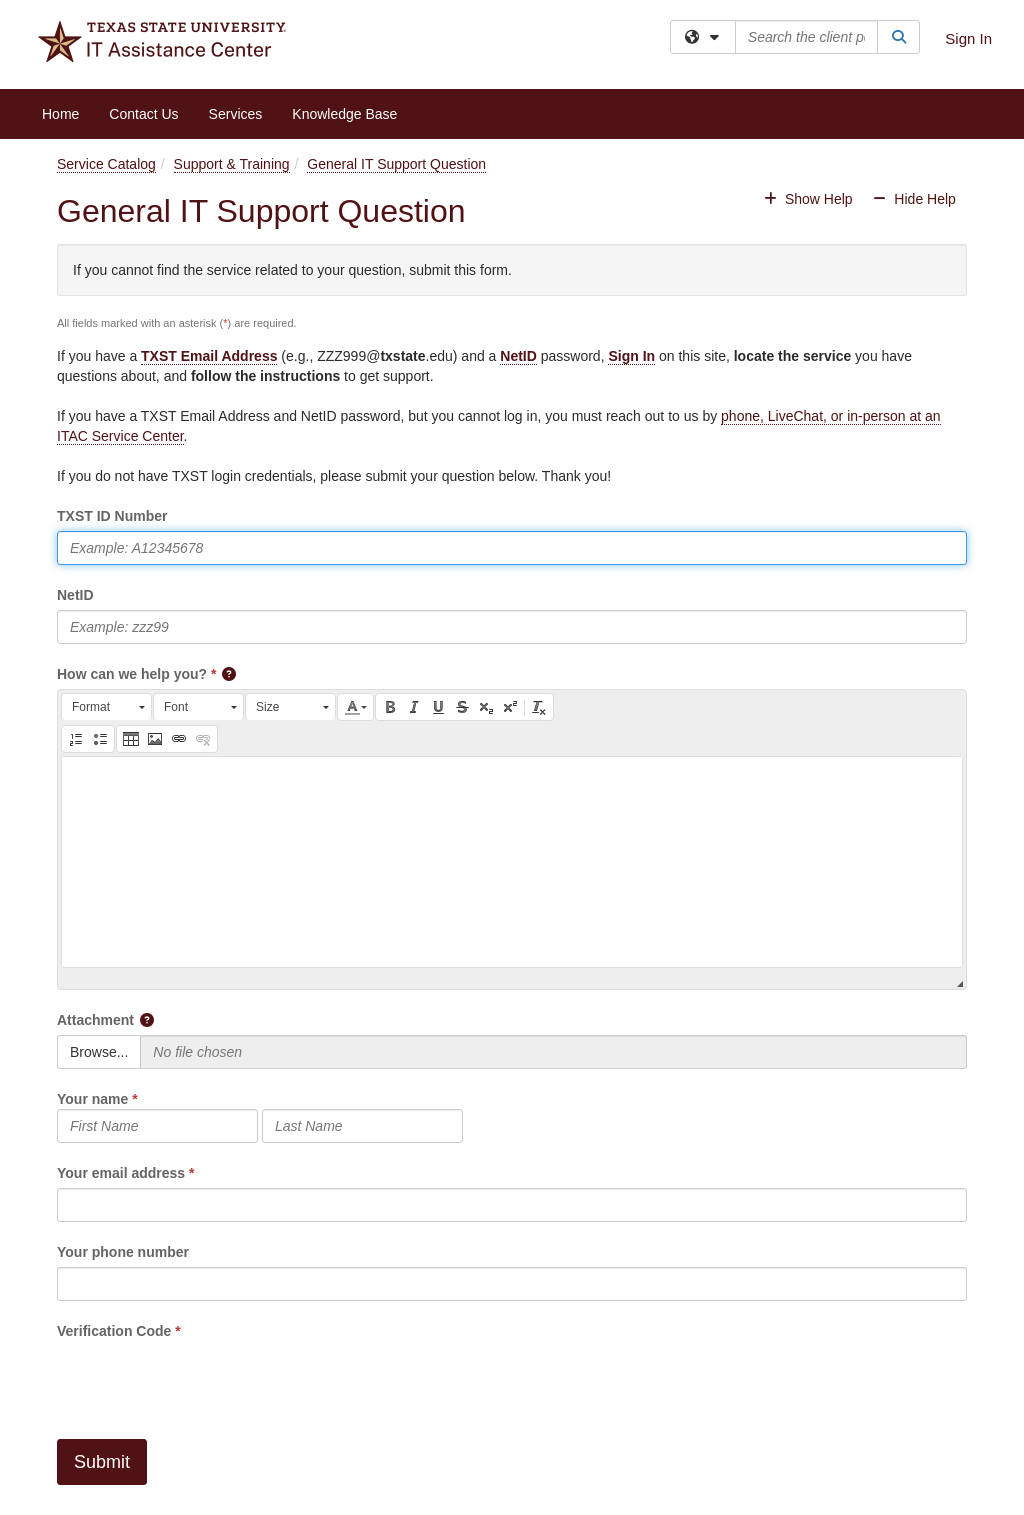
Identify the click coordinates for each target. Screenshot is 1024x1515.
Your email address (121, 1173)
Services (236, 114)
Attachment (95, 1020)
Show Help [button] (810, 199)
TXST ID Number (112, 516)
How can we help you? (132, 674)
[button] (230, 674)
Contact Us (143, 114)
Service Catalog (106, 164)
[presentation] (209, 1380)
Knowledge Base (344, 114)
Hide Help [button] (913, 199)
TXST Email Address (209, 356)
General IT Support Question (396, 164)
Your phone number (123, 1252)
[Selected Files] (553, 1052)
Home (60, 114)
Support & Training (232, 164)
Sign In (968, 38)
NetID (518, 356)
